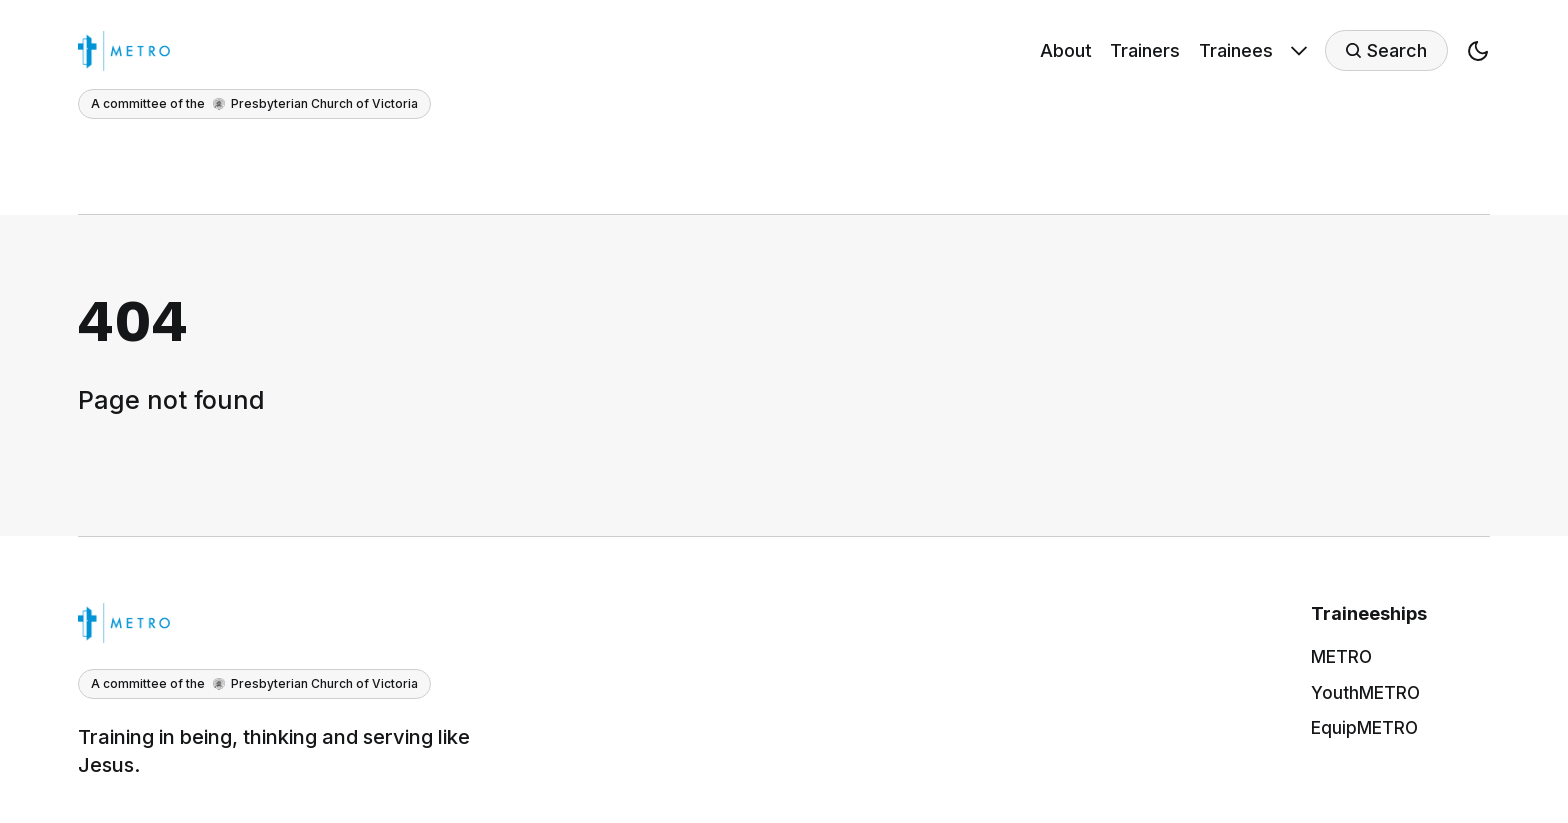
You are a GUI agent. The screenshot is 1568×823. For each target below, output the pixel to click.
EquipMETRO (1364, 728)
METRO (1341, 657)
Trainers (1145, 50)
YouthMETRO (1365, 693)
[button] (1478, 56)
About (1066, 50)
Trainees (1236, 50)
